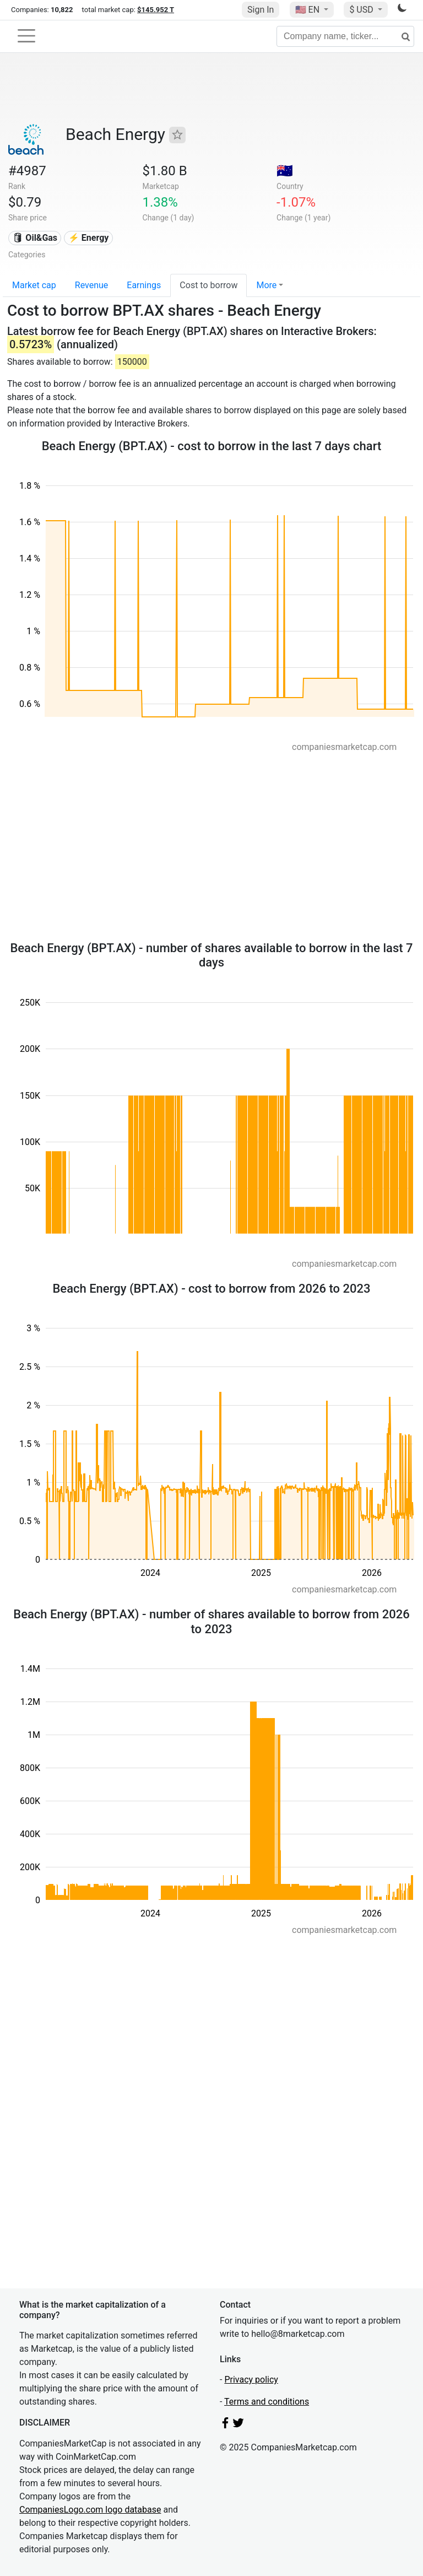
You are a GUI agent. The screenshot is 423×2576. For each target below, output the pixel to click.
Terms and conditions (266, 2401)
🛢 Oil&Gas (34, 238)
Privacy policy (251, 2379)
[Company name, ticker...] (345, 36)
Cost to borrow (208, 285)
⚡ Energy (88, 238)
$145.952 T (155, 10)
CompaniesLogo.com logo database (90, 2509)
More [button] (266, 285)
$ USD (362, 9)
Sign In (260, 9)
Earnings (144, 285)
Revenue (92, 285)
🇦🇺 (284, 171)
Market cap (34, 285)
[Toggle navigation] (26, 36)
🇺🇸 (308, 9)
